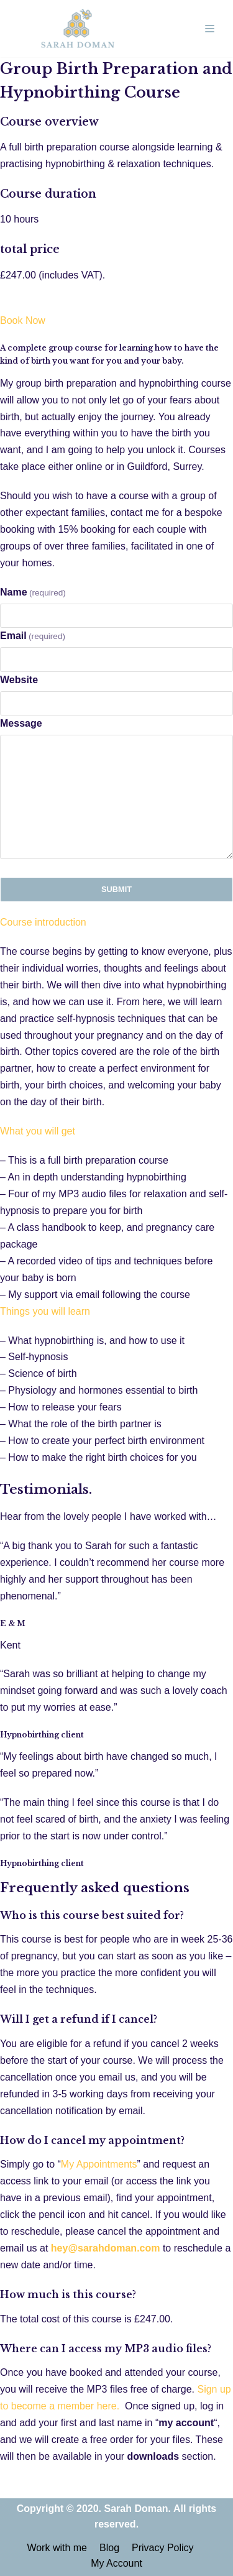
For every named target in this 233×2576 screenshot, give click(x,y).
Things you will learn (45, 1311)
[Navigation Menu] (210, 29)
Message (21, 723)
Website (19, 679)
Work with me (57, 2547)
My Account (116, 2563)
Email (32, 635)
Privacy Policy (163, 2547)
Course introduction (43, 922)
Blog (109, 2547)
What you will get (37, 1131)
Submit (116, 889)
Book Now (22, 320)
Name (33, 592)
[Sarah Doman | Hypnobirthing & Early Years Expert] (77, 28)
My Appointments (99, 2164)
